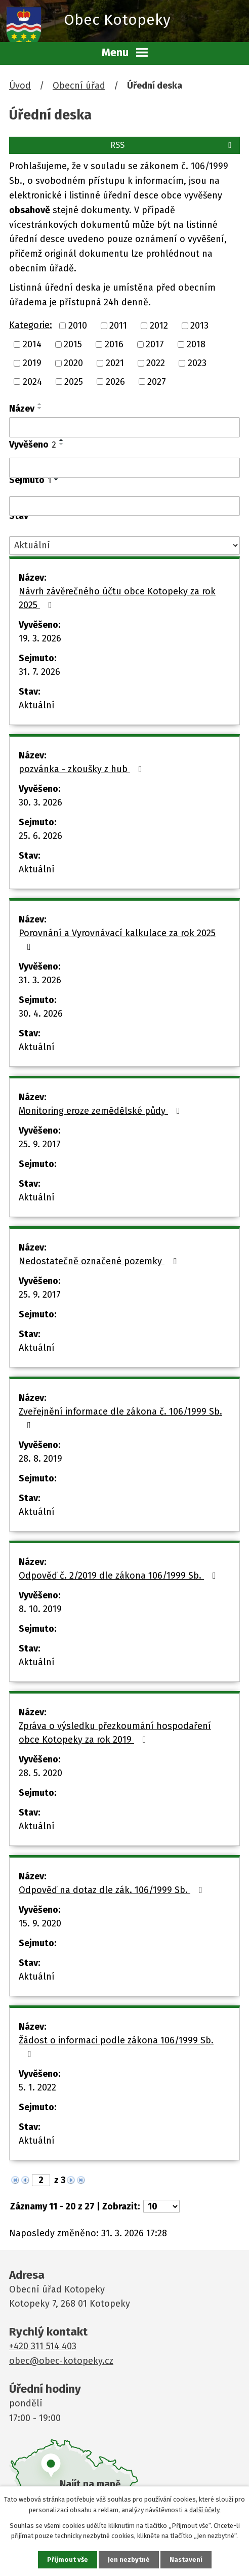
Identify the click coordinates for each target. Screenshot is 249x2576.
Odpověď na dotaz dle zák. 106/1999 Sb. (112, 1890)
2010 (77, 325)
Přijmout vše (67, 2559)
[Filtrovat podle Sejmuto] (124, 506)
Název (21, 408)
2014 (32, 344)
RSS (172, 145)
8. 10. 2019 (40, 1609)
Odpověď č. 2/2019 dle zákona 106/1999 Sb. (119, 1575)
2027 (156, 381)
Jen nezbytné (129, 2559)
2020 (73, 363)
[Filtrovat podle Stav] (124, 545)
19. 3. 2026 (40, 638)
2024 (32, 381)
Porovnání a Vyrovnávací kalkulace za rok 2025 (117, 939)
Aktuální (37, 705)
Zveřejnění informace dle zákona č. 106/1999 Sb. (120, 1418)
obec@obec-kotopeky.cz (61, 2360)
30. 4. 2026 (41, 1013)
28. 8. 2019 (40, 1458)
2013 (199, 325)
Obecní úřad (79, 85)
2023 (197, 363)
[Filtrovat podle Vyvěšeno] (124, 468)
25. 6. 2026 (40, 835)
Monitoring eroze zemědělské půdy (101, 1110)
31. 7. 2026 (39, 671)
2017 (155, 344)
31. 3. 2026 (40, 980)
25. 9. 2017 (40, 1144)
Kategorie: (30, 325)
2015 (73, 344)
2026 (115, 381)
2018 (196, 344)
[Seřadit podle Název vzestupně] (40, 404)
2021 (115, 363)
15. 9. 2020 (40, 1923)
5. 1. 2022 (37, 2087)
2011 (118, 325)
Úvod (20, 85)
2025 (73, 381)
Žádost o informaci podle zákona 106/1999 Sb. (116, 2047)
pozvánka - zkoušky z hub (82, 769)
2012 (159, 325)
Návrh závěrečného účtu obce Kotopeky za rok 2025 (117, 598)
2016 (114, 344)
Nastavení (186, 2559)
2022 (155, 363)
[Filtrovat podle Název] (124, 427)
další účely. (205, 2510)
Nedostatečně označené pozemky (100, 1261)
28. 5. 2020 (40, 1773)
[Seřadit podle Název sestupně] (40, 408)
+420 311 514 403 (42, 2346)
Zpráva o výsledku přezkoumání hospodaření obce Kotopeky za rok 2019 (115, 1732)
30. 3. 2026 (40, 802)
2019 (32, 363)
